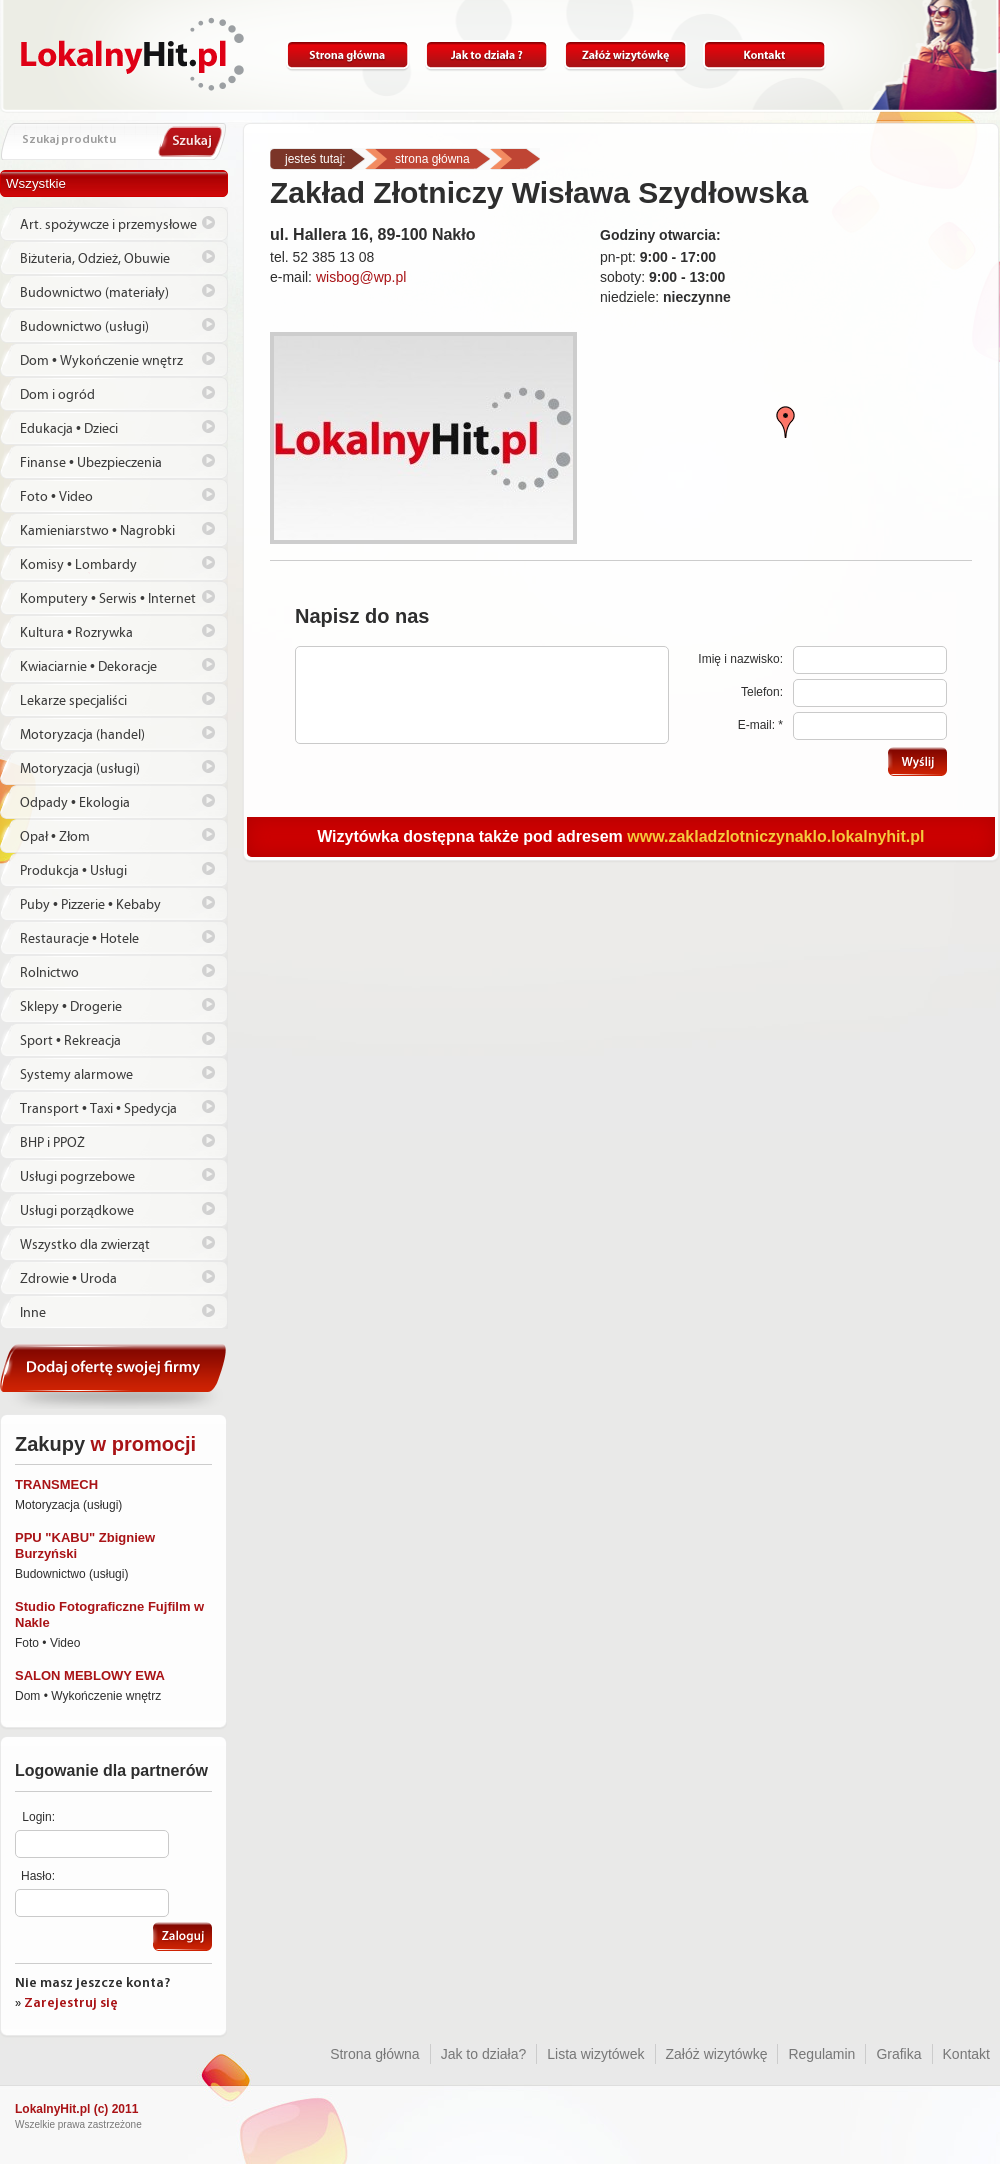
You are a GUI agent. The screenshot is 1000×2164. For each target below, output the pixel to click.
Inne (33, 1313)
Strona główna (347, 55)
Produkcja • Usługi (73, 871)
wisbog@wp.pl (361, 277)
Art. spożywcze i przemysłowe (108, 225)
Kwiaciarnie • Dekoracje (88, 667)
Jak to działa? (486, 55)
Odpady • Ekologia (75, 803)
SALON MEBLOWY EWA (90, 1675)
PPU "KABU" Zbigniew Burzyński (85, 1545)
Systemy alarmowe (76, 1075)
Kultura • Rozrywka (76, 633)
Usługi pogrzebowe (77, 1177)
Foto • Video (56, 497)
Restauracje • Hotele (79, 939)
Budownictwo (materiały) (94, 293)
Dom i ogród (57, 395)
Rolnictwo (49, 973)
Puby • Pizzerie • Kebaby (90, 905)
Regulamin (821, 2054)
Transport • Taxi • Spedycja (98, 1109)
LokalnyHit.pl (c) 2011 (76, 2109)
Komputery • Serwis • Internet (108, 599)
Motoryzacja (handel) (82, 735)
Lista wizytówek (595, 2054)
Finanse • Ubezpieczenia (91, 463)
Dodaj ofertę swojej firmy (114, 1376)
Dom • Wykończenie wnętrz (101, 361)
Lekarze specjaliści (73, 701)
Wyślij (917, 761)
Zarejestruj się (71, 2003)
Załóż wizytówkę (625, 55)
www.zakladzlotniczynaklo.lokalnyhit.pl (775, 836)
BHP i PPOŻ (52, 1143)
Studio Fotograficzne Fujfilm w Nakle (109, 1614)
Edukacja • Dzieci (69, 429)
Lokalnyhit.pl (132, 54)
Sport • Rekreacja (70, 1041)
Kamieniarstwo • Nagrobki (97, 531)
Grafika (898, 2054)
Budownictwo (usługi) (84, 327)
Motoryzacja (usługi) (80, 769)
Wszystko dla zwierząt (85, 1245)
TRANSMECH (56, 1484)
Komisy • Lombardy (78, 565)
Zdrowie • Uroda (68, 1279)
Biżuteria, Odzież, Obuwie (95, 259)
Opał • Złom (55, 837)
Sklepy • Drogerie (71, 1007)
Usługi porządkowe (77, 1211)
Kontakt (764, 55)
